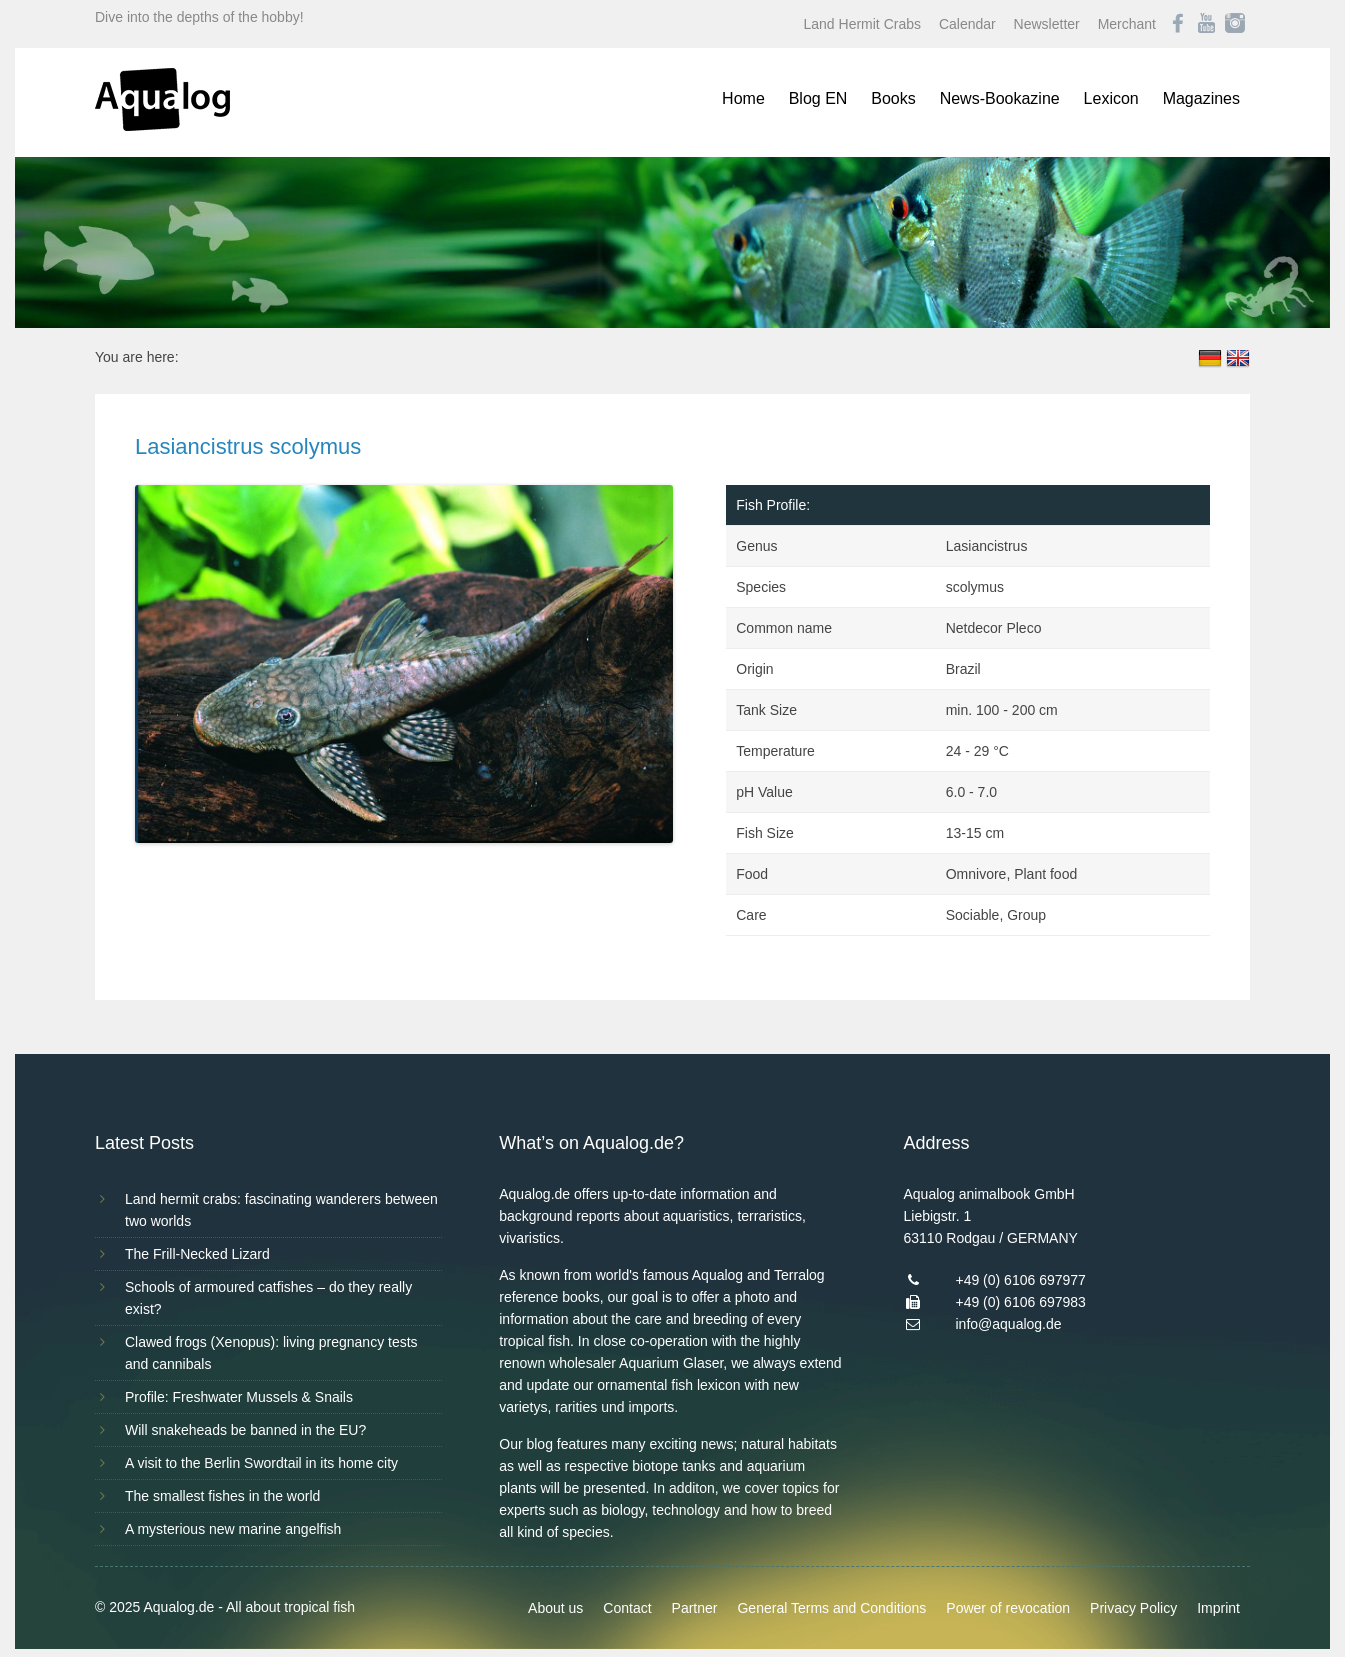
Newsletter (1047, 24)
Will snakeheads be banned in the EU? (245, 1430)
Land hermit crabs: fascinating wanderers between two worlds (281, 1210)
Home (743, 98)
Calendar (967, 24)
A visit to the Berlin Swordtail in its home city (261, 1463)
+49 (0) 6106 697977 (1020, 1280)
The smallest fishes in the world (222, 1496)
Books (893, 98)
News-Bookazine (1000, 98)
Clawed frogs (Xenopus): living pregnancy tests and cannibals (271, 1353)
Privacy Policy (1133, 1608)
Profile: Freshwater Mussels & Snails (239, 1397)
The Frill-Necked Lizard (197, 1254)
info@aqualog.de (1008, 1324)
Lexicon (1111, 98)
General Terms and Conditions (831, 1608)
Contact (627, 1608)
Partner (695, 1608)
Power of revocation (1008, 1608)
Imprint (1218, 1608)
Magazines (1201, 98)
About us (555, 1608)
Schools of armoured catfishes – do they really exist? (268, 1298)
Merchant (1127, 24)
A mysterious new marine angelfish (233, 1529)
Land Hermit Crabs (863, 24)
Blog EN (818, 98)
